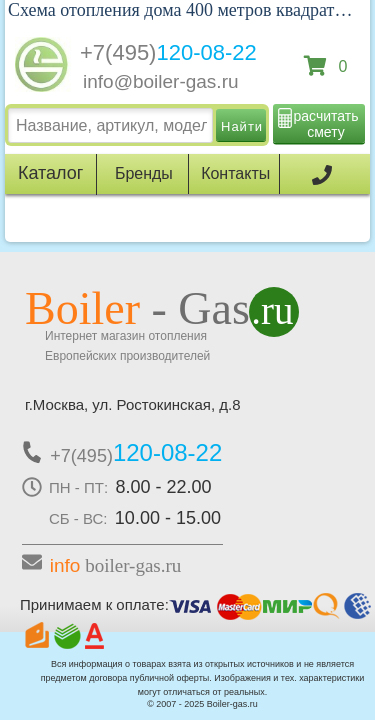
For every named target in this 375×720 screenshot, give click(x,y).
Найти (242, 126)
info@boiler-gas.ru (161, 81)
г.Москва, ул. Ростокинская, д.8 (133, 404)
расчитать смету (326, 124)
